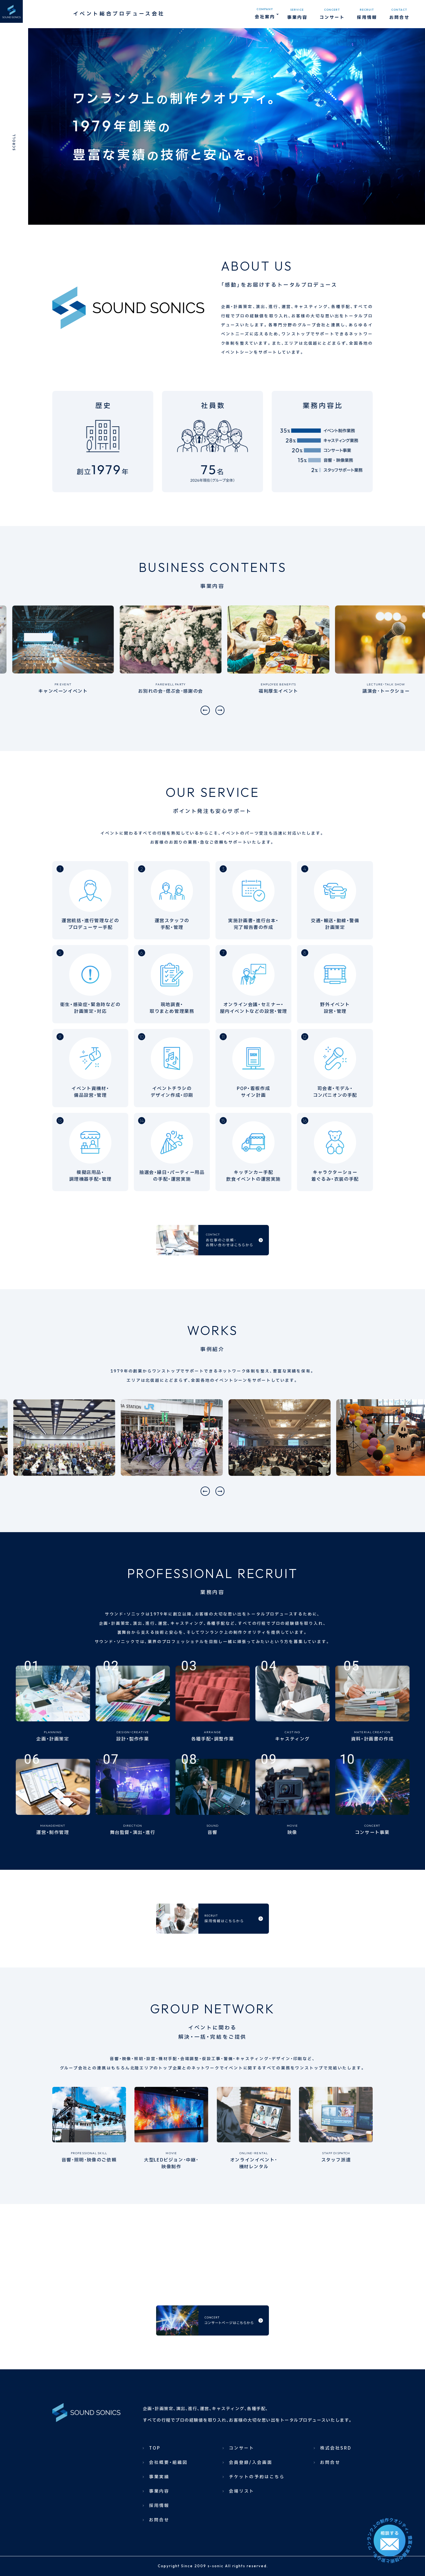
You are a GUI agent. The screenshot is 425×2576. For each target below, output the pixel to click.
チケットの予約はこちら (257, 2513)
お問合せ (159, 2556)
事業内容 (159, 2527)
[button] (203, 710)
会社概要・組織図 (168, 2498)
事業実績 (159, 2513)
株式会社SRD (336, 2484)
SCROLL (14, 141)
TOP (154, 2484)
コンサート (241, 2484)
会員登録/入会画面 (250, 2498)
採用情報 (159, 2542)
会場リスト (241, 2527)
